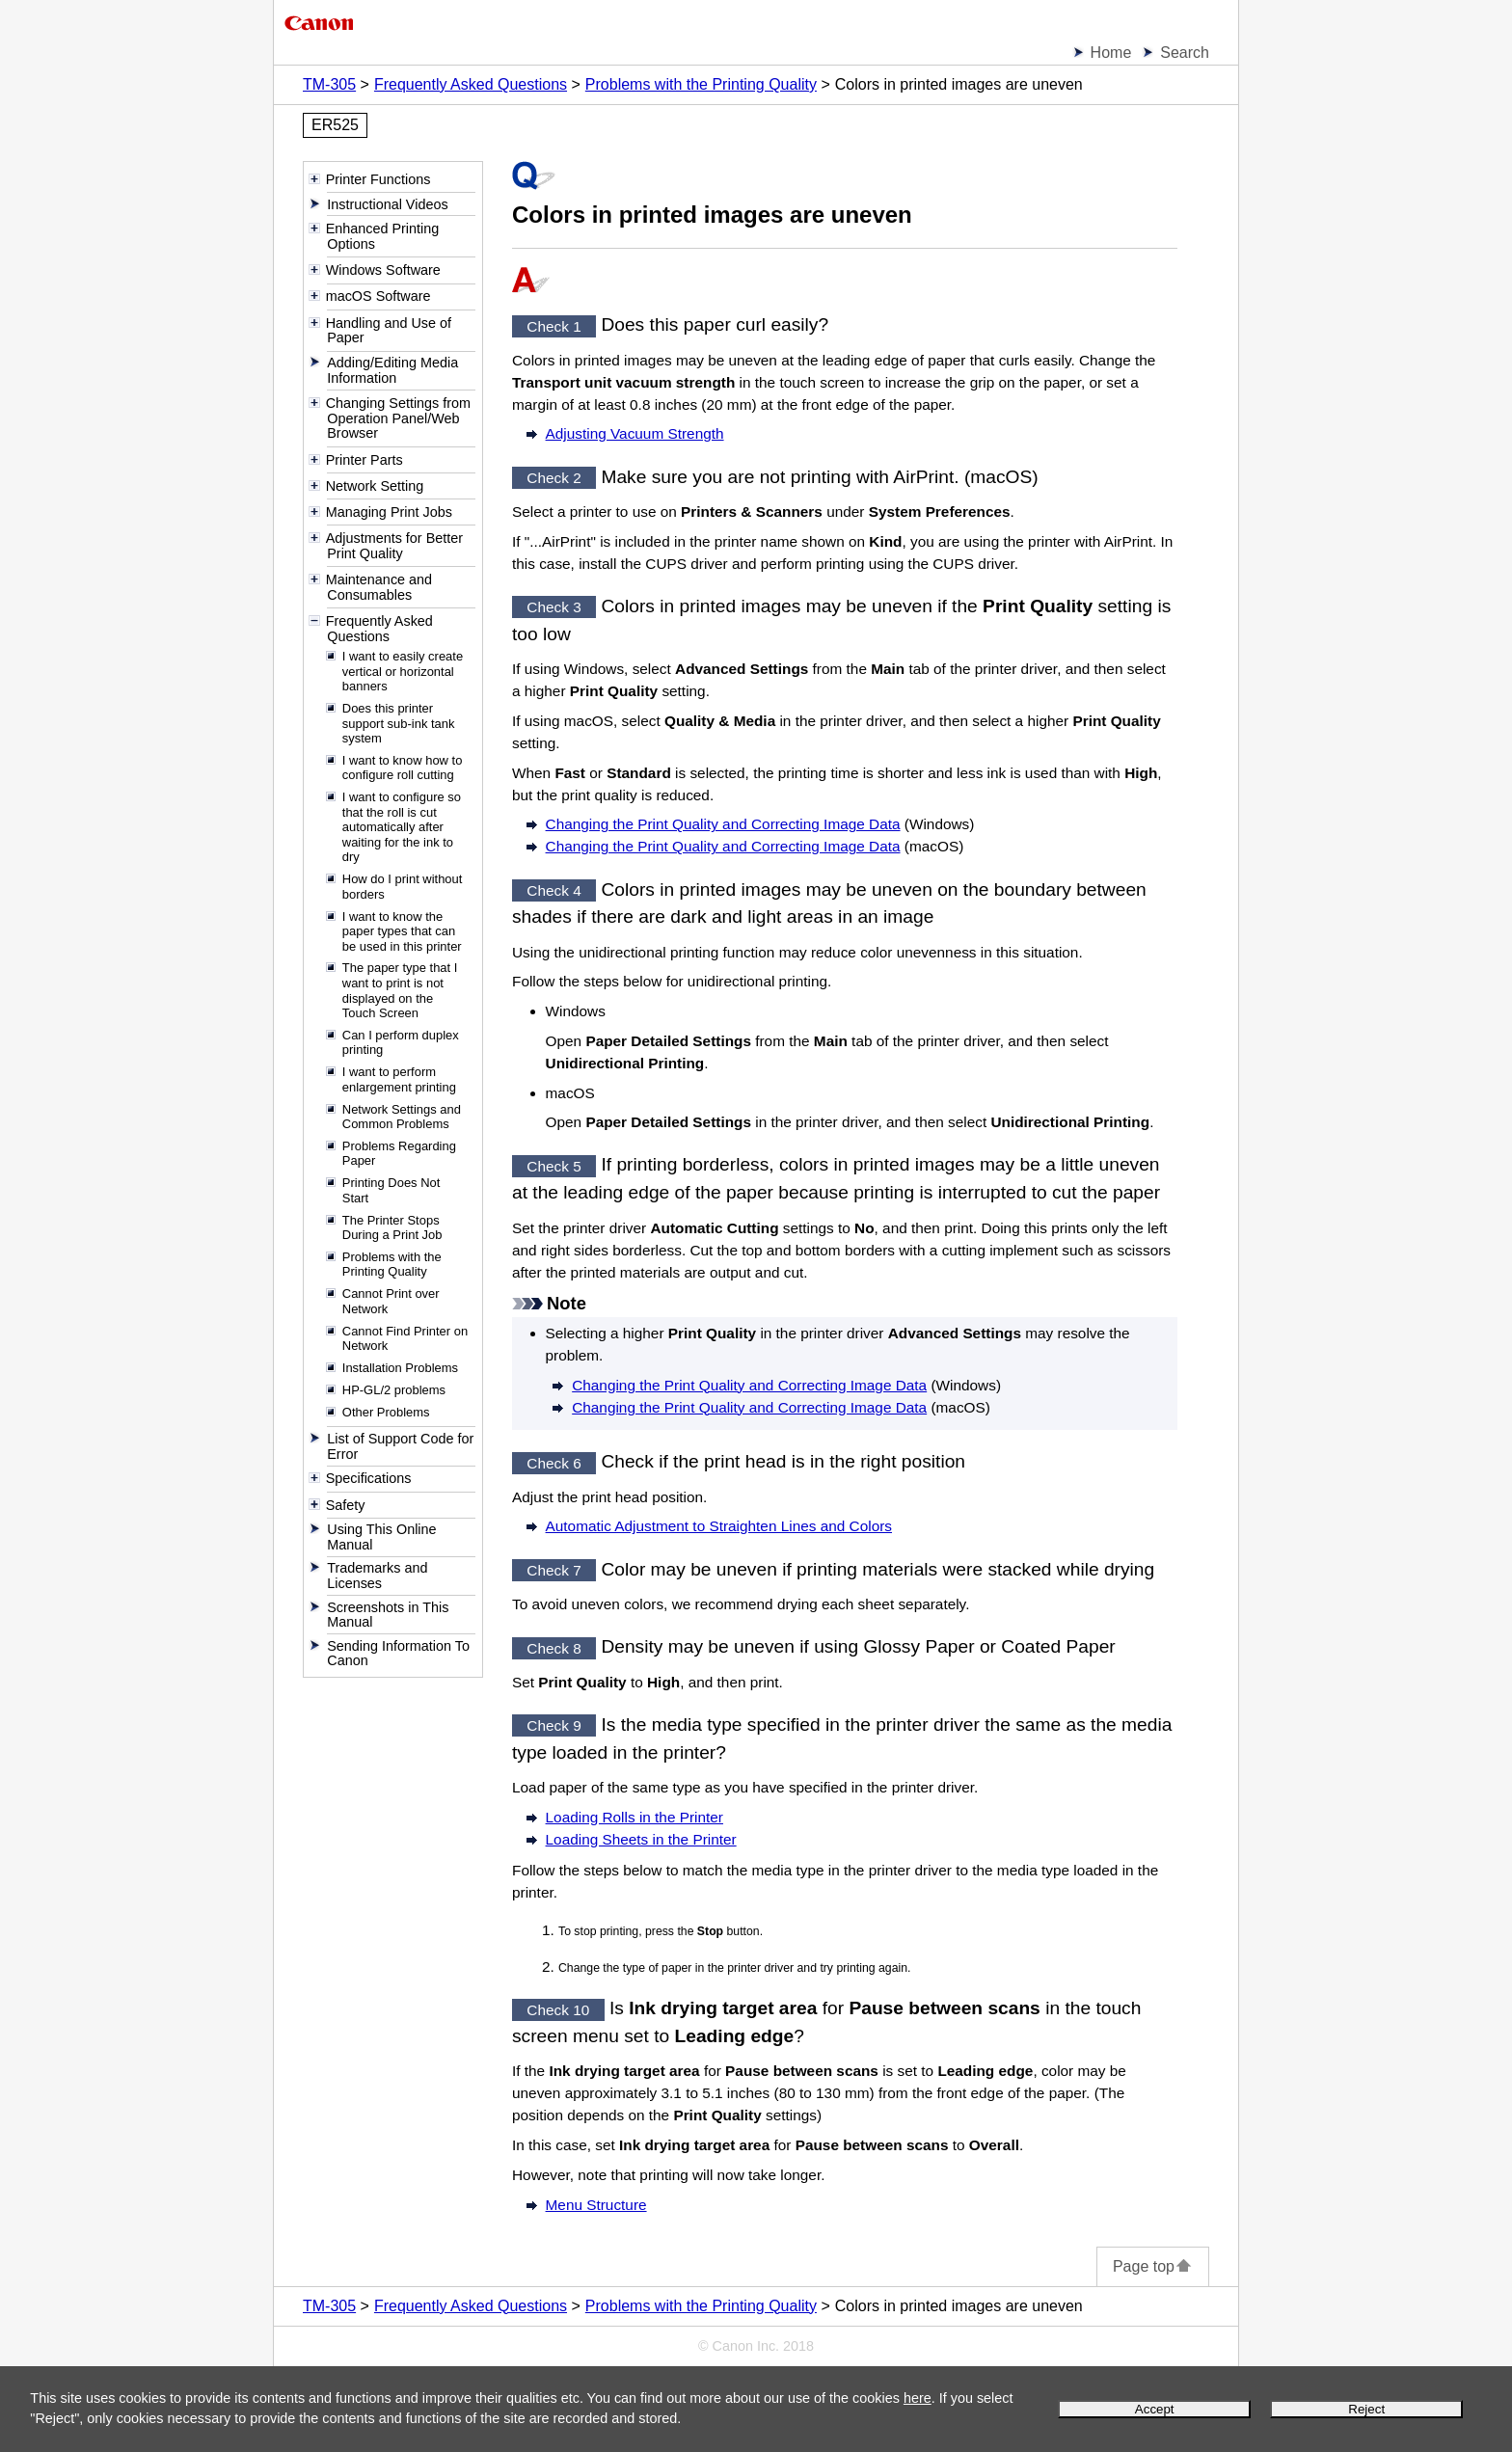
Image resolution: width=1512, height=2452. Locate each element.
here (918, 2398)
